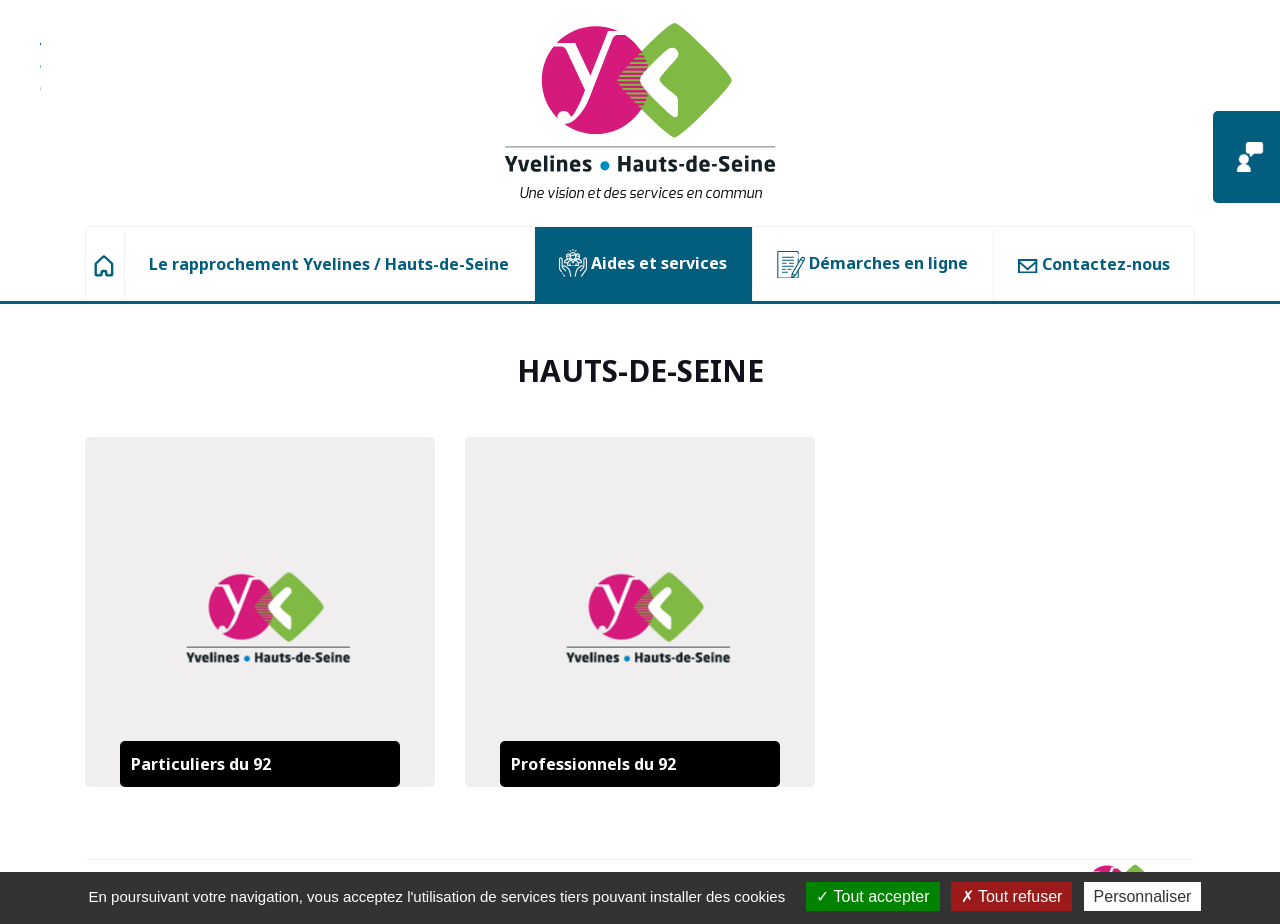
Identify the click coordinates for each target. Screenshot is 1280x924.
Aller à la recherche (40, 75)
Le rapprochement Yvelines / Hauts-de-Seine (329, 264)
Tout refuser (1012, 896)
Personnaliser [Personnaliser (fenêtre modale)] (1143, 896)
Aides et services (643, 264)
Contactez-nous (1093, 264)
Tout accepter (872, 896)
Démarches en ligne (872, 264)
